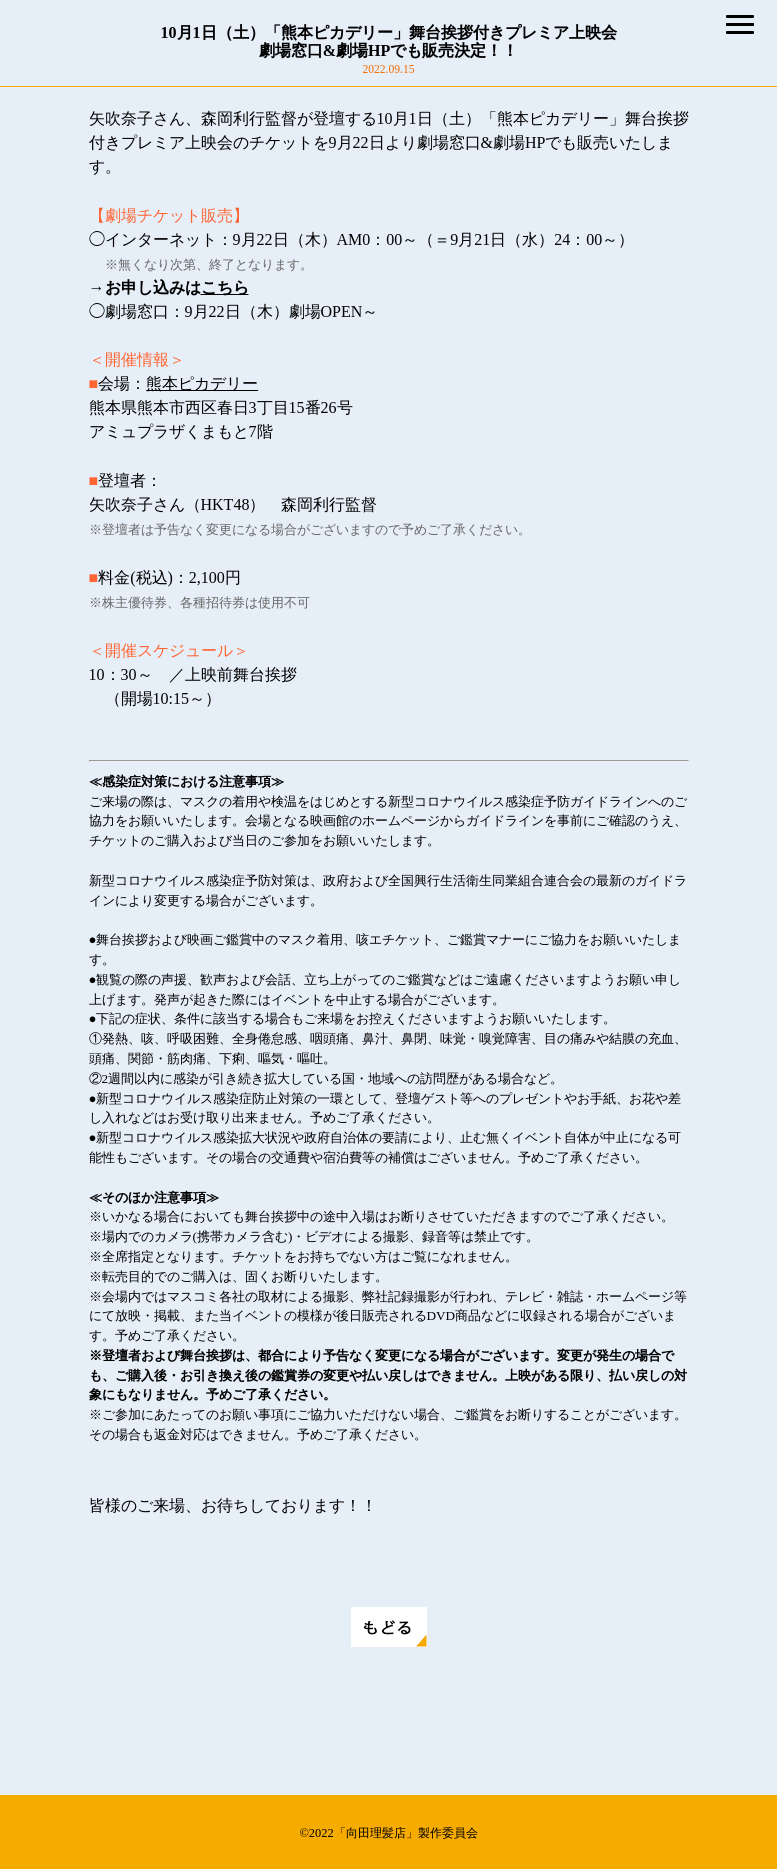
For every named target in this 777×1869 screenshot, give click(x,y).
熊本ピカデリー (202, 383)
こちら (225, 287)
